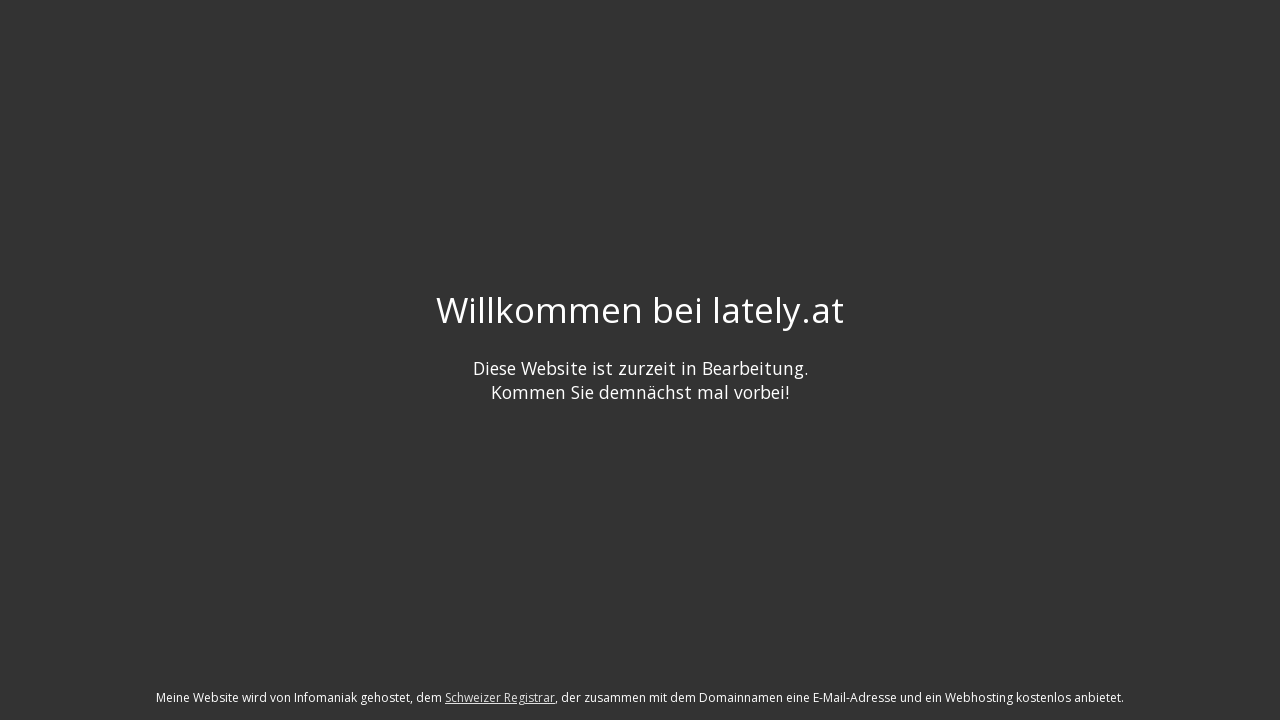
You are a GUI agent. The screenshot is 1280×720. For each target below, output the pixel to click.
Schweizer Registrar (500, 697)
